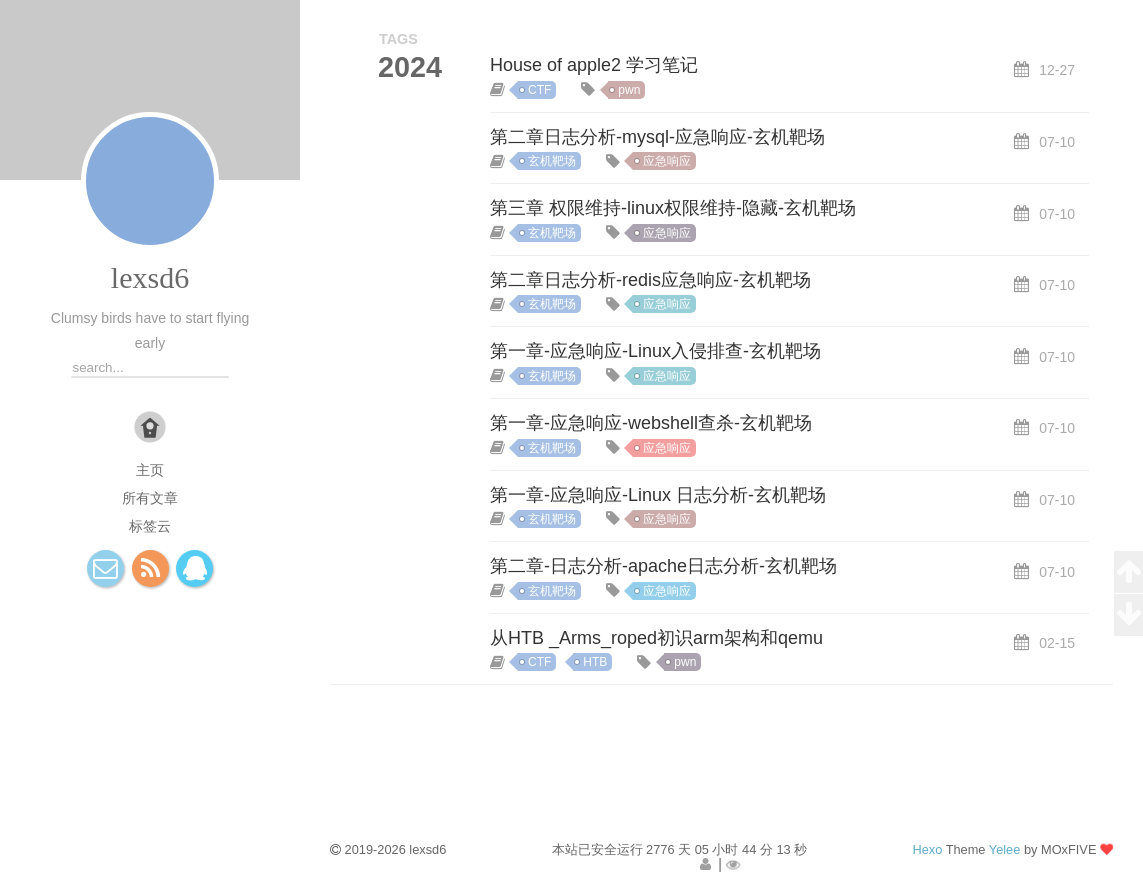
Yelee (1005, 849)
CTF (539, 90)
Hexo (927, 849)
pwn (629, 90)
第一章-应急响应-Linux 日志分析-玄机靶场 (658, 495)
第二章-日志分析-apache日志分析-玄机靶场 (663, 566)
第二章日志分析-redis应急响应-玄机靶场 (650, 280)
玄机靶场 (552, 161)
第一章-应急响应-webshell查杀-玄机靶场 (651, 423)
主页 (150, 470)
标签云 (150, 526)
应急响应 (667, 161)
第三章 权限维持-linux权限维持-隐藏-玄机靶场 (673, 208)
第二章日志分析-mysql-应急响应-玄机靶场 (657, 137)
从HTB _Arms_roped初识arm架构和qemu (656, 638)
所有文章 (150, 498)
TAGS (398, 39)
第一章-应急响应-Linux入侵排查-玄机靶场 (655, 351)
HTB (595, 662)
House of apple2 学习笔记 (594, 65)
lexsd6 (150, 277)
